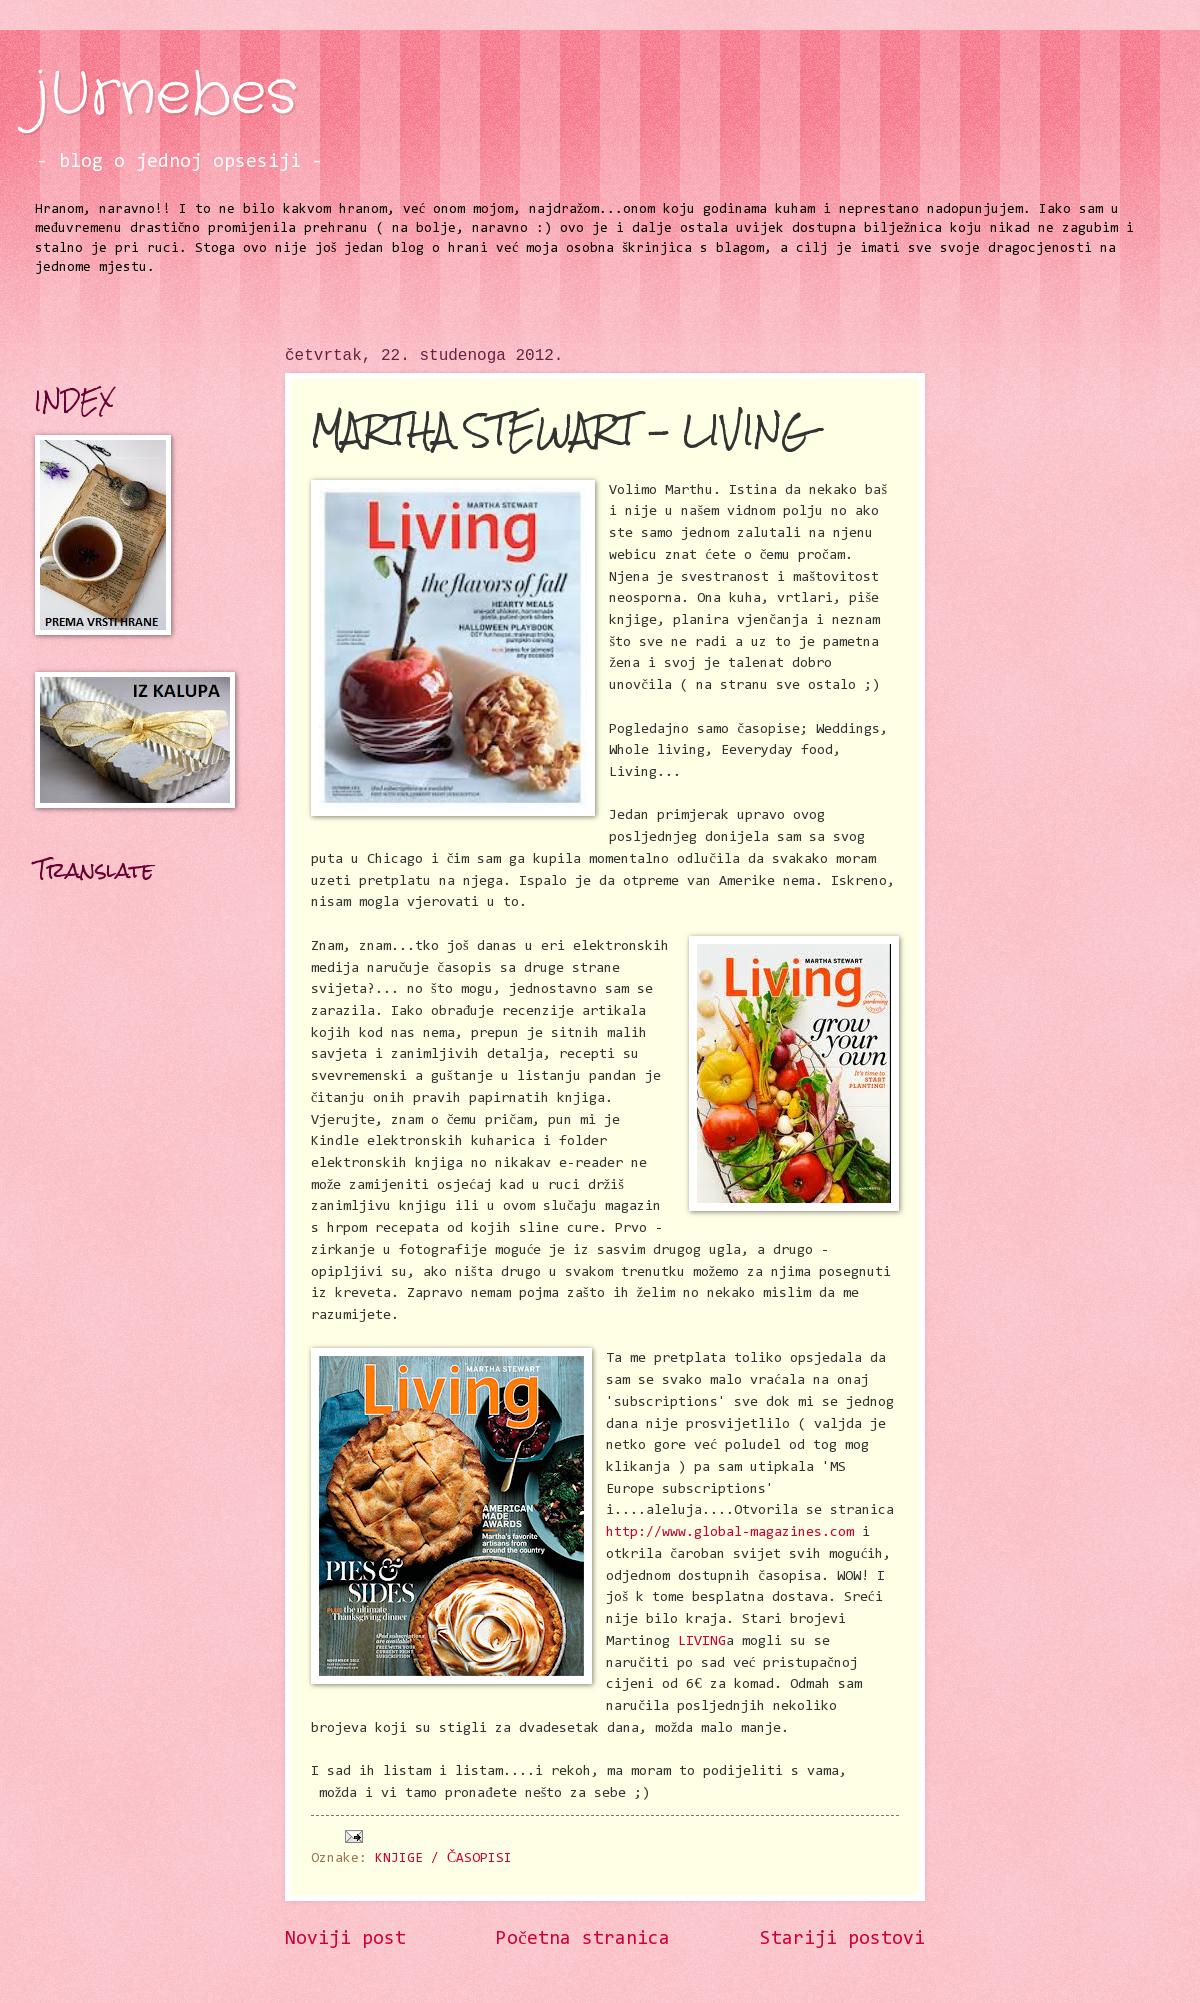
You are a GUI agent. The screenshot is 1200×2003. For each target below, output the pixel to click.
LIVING (702, 1641)
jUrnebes (166, 95)
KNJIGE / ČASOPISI (443, 1859)
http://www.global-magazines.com (730, 1532)
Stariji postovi (842, 1939)
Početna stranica (583, 1939)
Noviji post (345, 1939)
